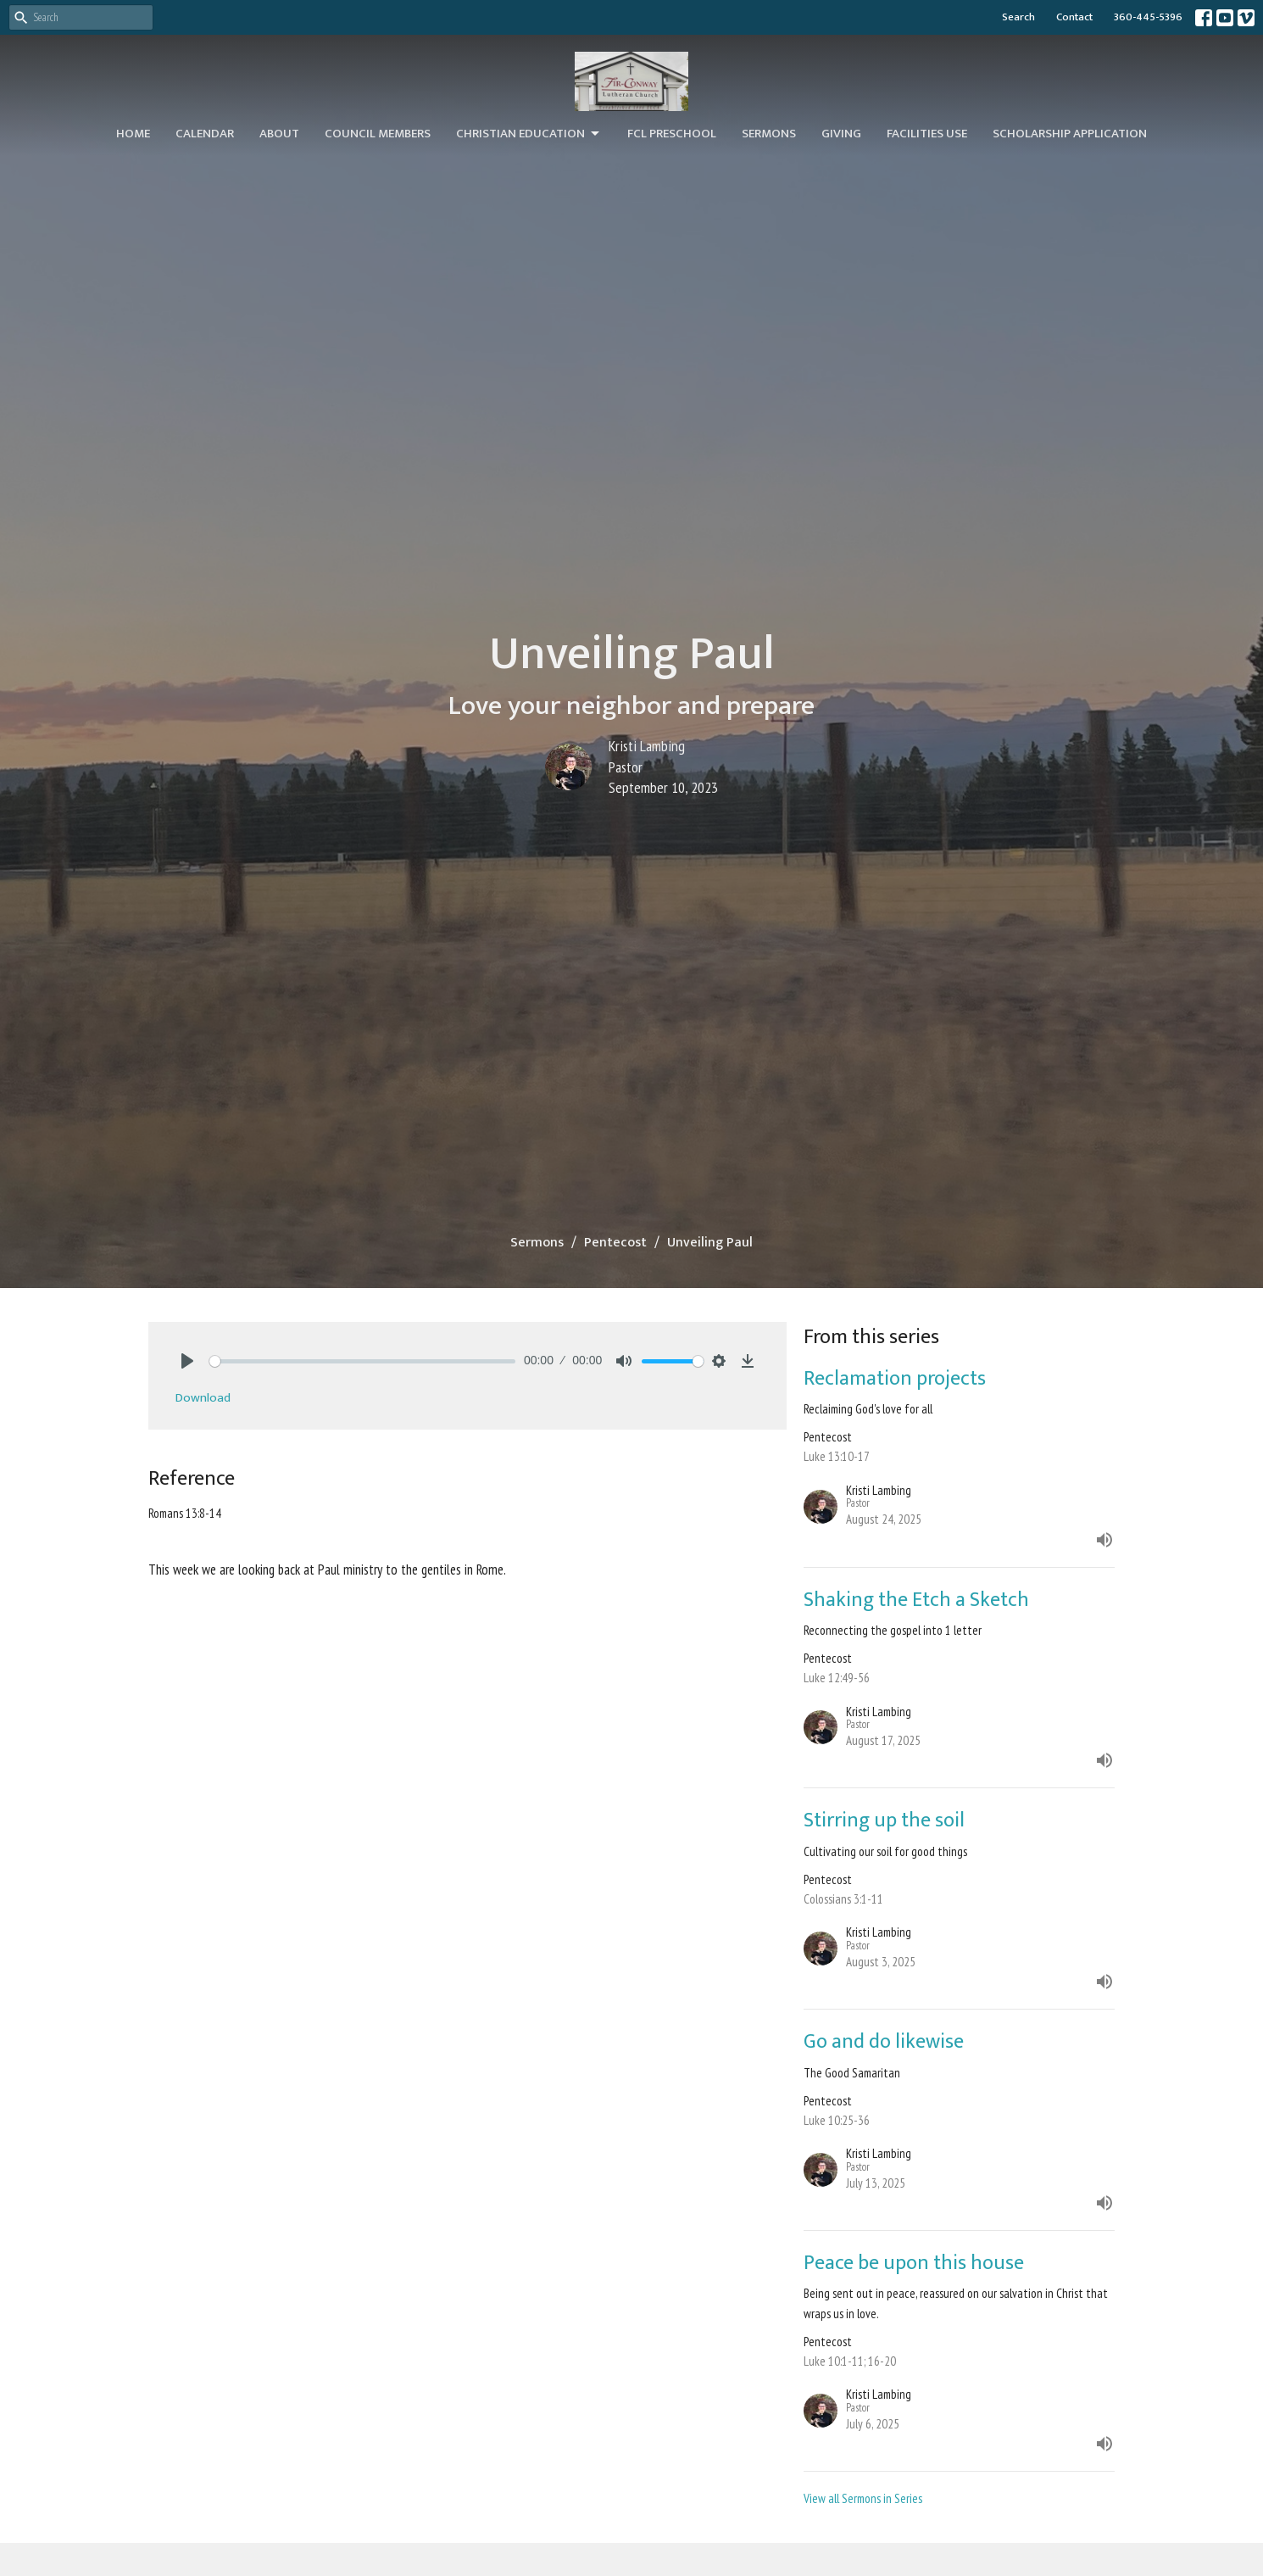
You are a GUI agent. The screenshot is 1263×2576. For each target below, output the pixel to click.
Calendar (204, 133)
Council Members (378, 133)
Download (203, 1397)
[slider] (362, 1361)
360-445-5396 (1148, 17)
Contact (1074, 17)
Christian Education (529, 133)
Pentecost (615, 1242)
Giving (841, 133)
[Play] (187, 1360)
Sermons (769, 133)
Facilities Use (927, 133)
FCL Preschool (671, 133)
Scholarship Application (1070, 133)
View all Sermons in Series (863, 2498)
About (279, 133)
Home (133, 133)
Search (1018, 17)
